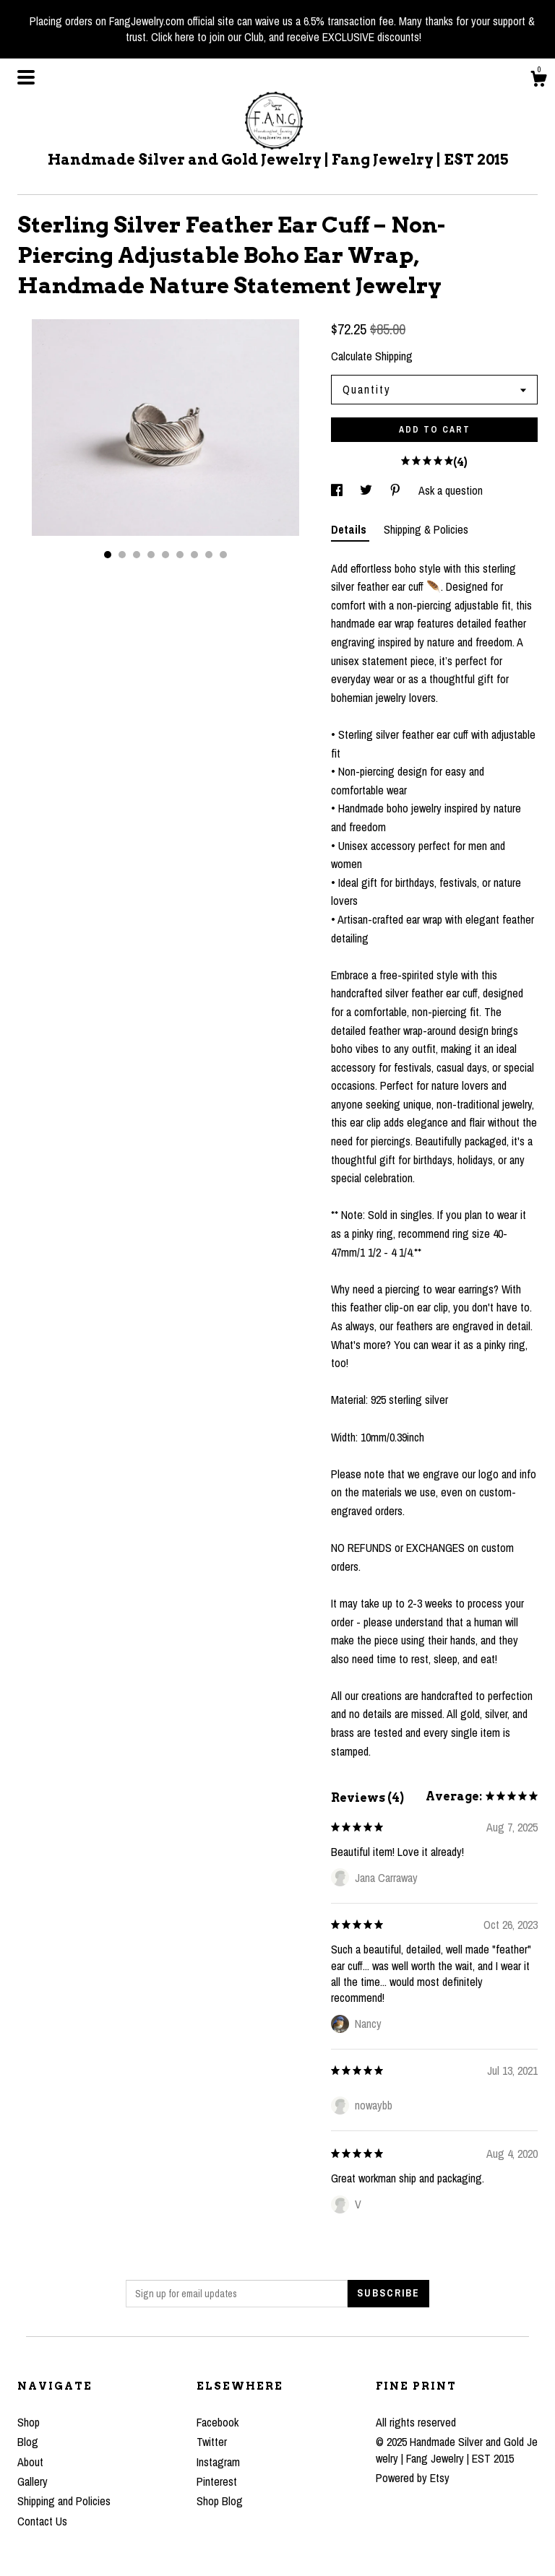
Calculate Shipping (372, 356)
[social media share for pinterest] (397, 490)
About (30, 2462)
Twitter (212, 2442)
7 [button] (194, 554)
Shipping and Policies (64, 2501)
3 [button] (136, 554)
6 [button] (180, 554)
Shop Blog (220, 2501)
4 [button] (151, 554)
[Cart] (538, 81)
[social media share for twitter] (367, 490)
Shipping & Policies (426, 529)
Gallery (32, 2481)
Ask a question (450, 490)
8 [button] (208, 554)
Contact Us (42, 2521)
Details (350, 529)
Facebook (217, 2422)
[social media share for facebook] (338, 490)
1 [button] (107, 554)
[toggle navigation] (26, 77)
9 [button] (223, 554)
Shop (28, 2422)
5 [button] (165, 554)
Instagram (218, 2462)
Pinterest (217, 2481)
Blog (27, 2442)
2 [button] (122, 554)
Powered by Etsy (412, 2478)
